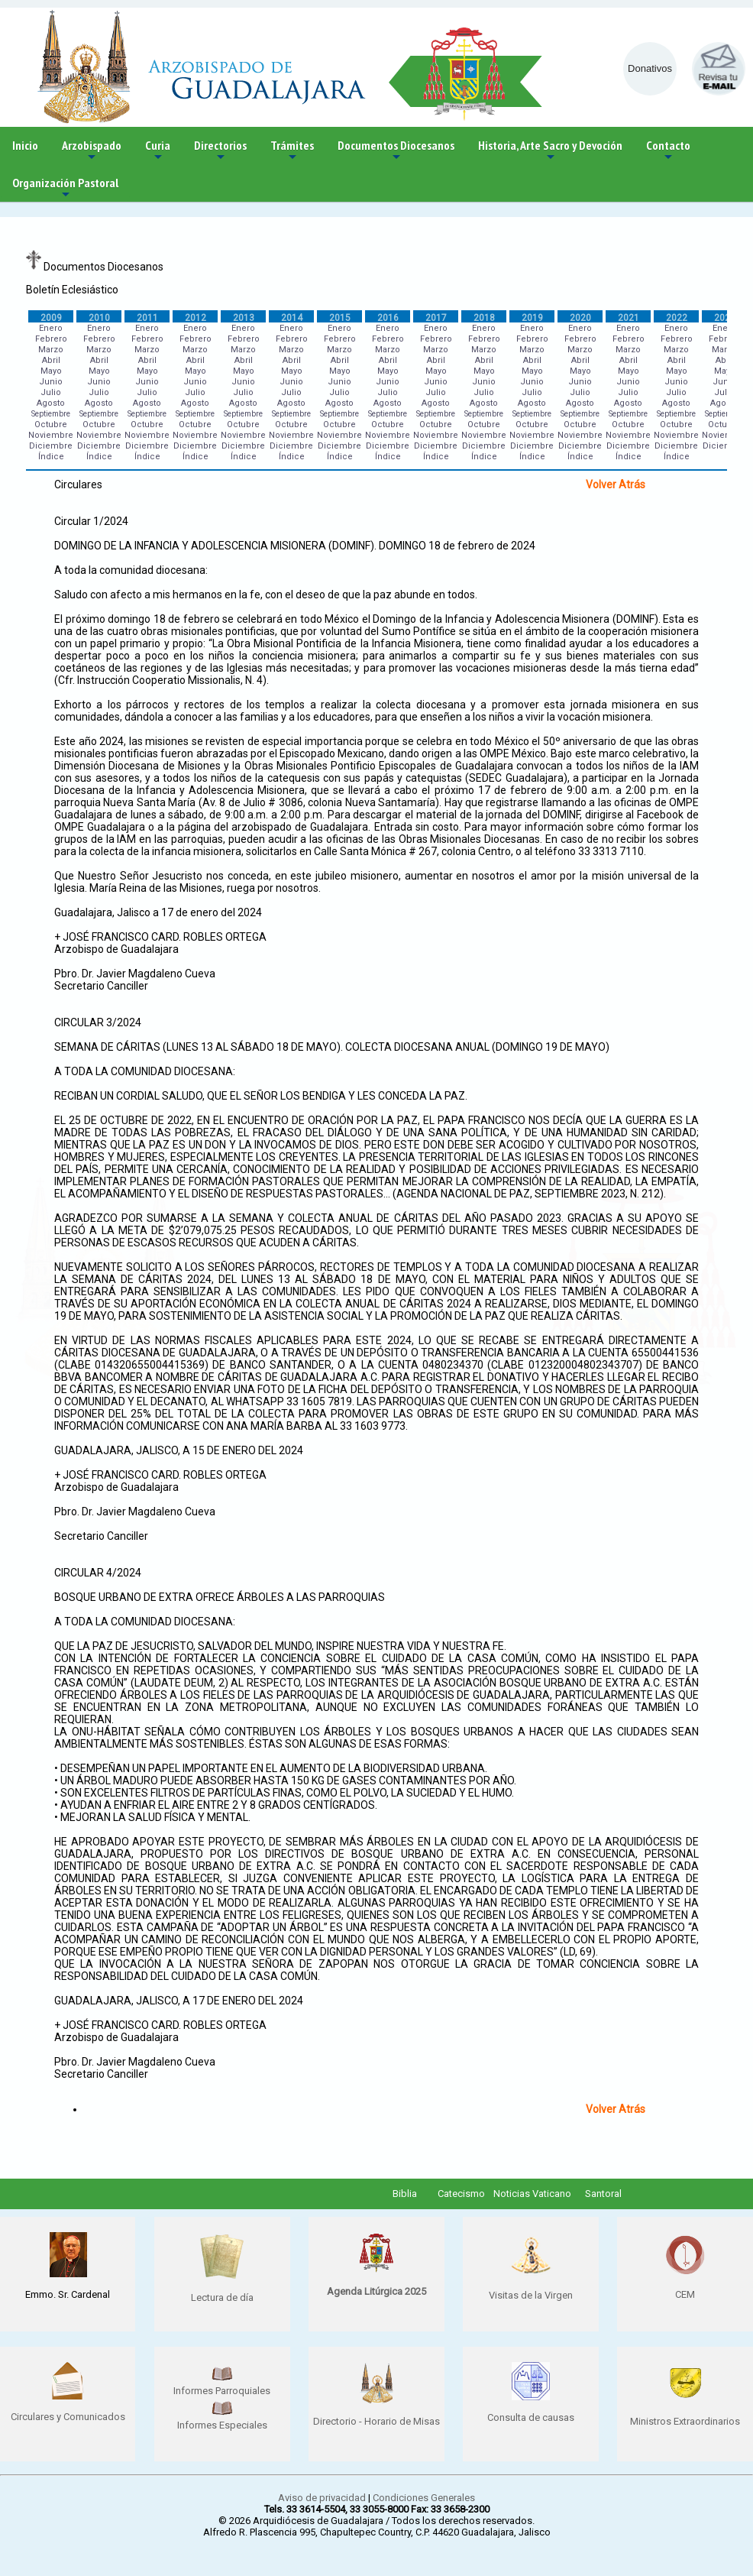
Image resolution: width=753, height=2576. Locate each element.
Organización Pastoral (65, 188)
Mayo (51, 371)
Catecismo (461, 2193)
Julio (50, 392)
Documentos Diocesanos (396, 151)
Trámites (292, 151)
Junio (51, 382)
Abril (51, 360)
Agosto (51, 403)
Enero (51, 328)
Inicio (25, 145)
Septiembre (50, 414)
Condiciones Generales (424, 2497)
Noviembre (50, 435)
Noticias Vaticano (532, 2193)
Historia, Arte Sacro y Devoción (550, 151)
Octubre (50, 424)
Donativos (650, 68)
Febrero (51, 339)
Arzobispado (91, 151)
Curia (157, 151)
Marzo (50, 350)
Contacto (668, 151)
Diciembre (51, 446)
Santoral (603, 2193)
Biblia (405, 2193)
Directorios (220, 151)
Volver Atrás (615, 484)
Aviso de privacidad (322, 2497)
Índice (51, 457)
